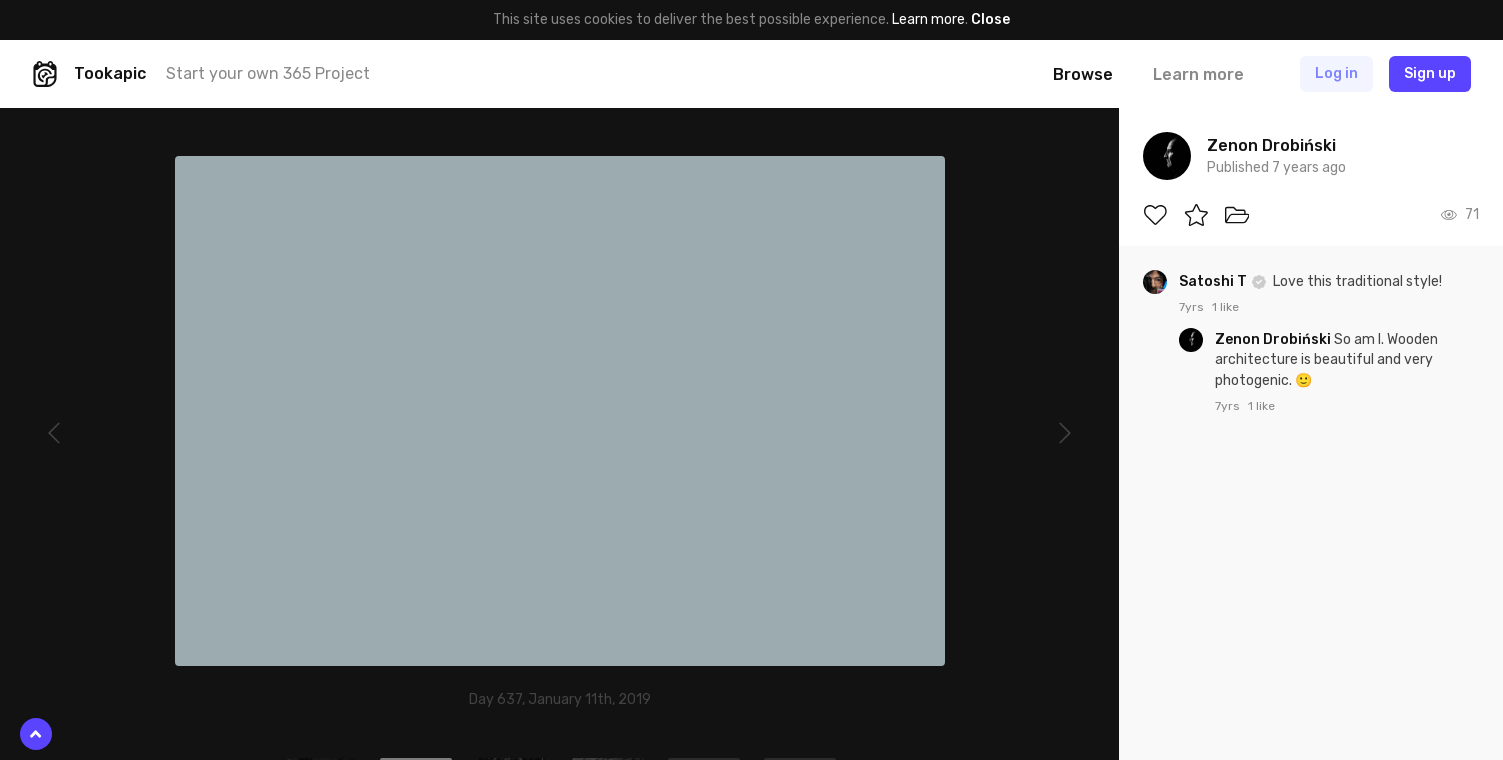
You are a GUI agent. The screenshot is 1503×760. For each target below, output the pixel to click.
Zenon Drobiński (1274, 339)
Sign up (1430, 73)
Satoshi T (1214, 281)
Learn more (928, 19)
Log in (1336, 73)
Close (990, 19)
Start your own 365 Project (268, 73)
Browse (1083, 74)
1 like (1225, 307)
